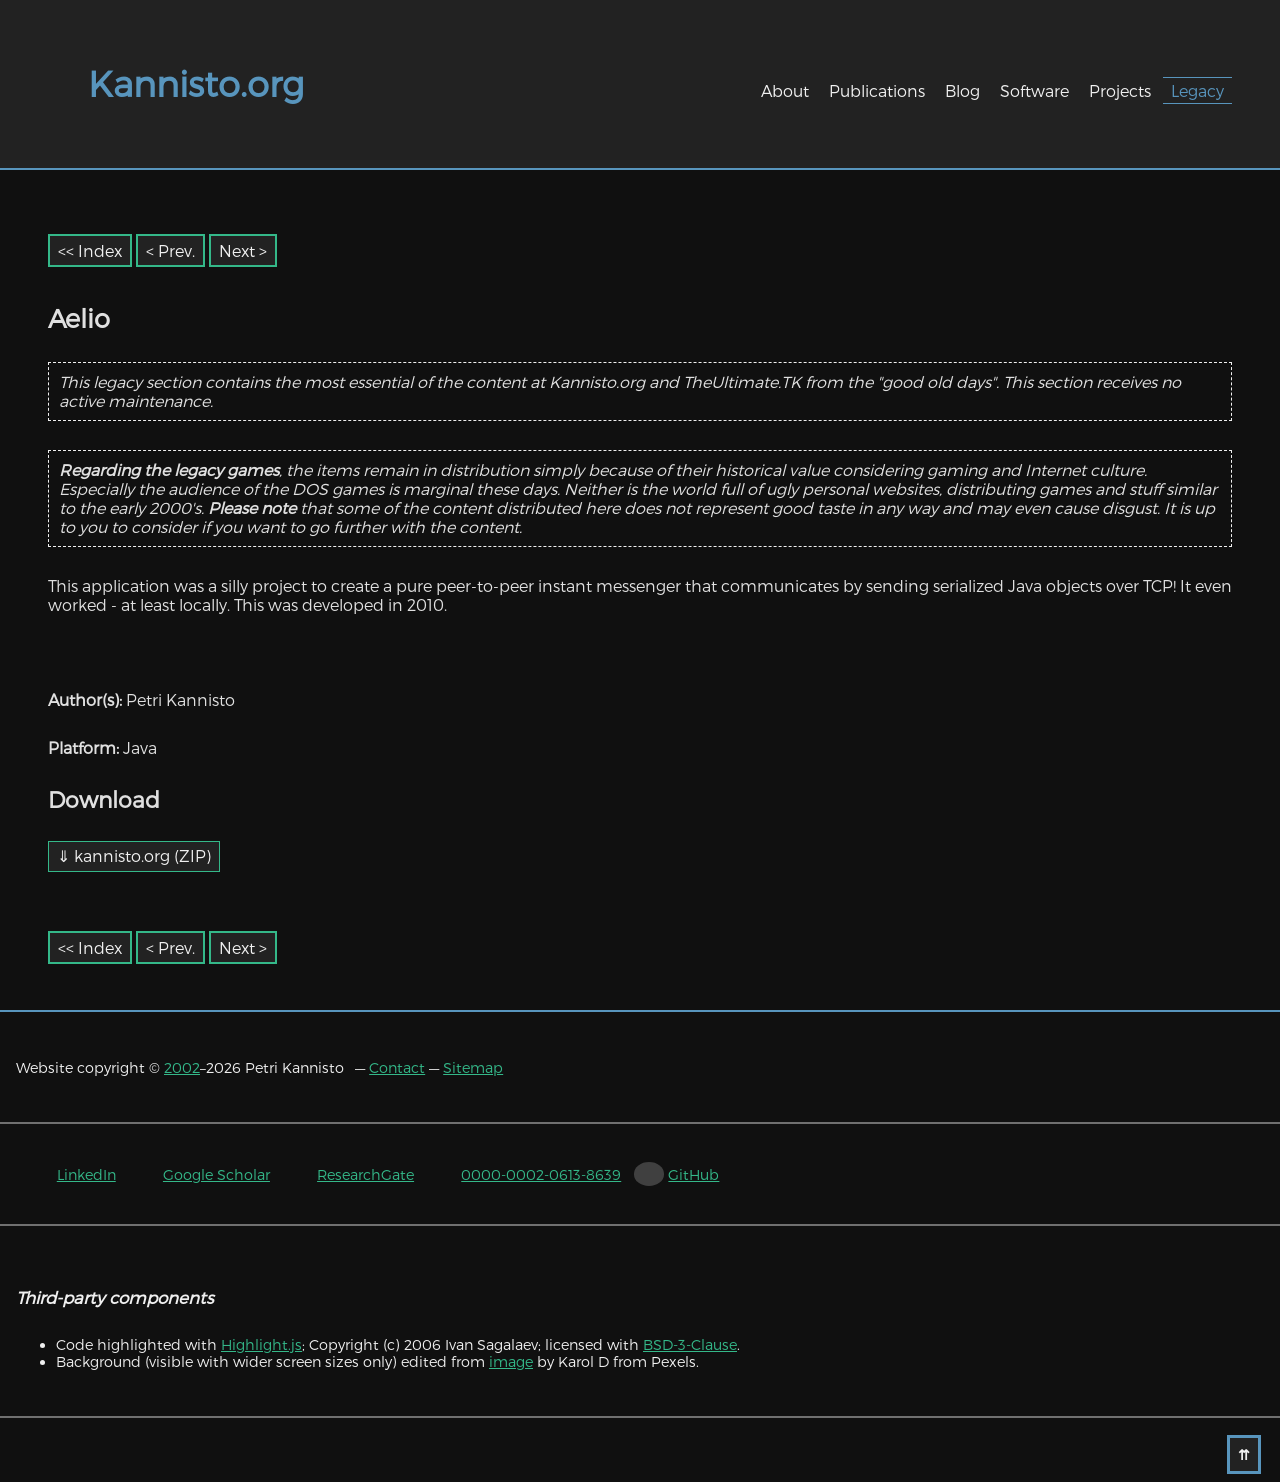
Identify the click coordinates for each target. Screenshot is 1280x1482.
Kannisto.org (196, 83)
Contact (397, 1067)
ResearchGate (365, 1174)
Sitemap (473, 1067)
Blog (962, 90)
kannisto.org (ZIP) (142, 855)
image (511, 1361)
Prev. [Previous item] (176, 250)
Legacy (1197, 90)
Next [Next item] (237, 250)
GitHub (693, 1174)
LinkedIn (86, 1174)
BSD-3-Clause (690, 1344)
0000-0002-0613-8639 (541, 1174)
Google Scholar (216, 1174)
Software (1034, 90)
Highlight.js (261, 1344)
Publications (877, 90)
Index (100, 250)
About (785, 90)
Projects (1120, 90)
